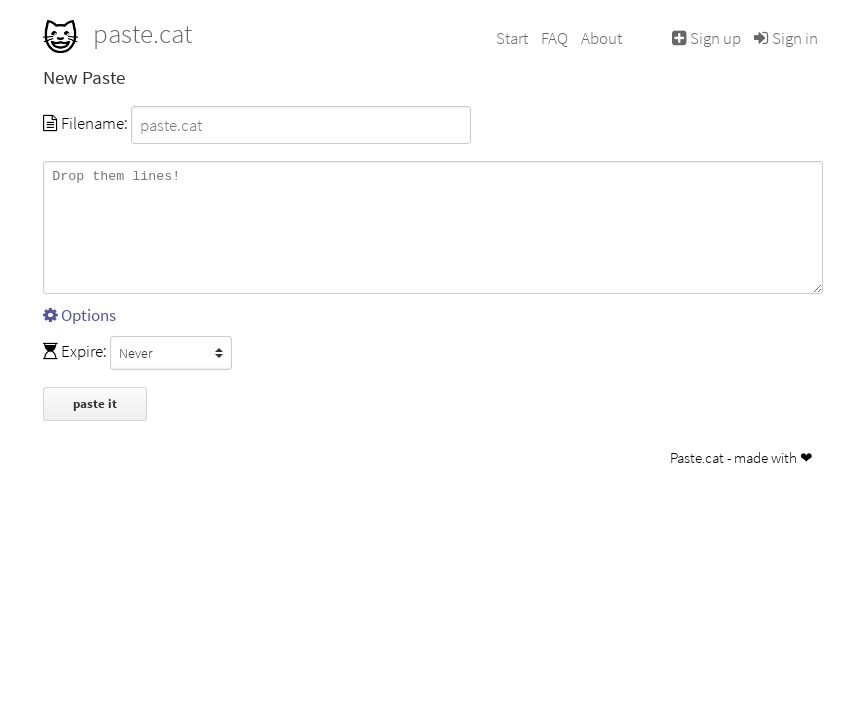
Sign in (786, 38)
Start (512, 38)
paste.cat (117, 33)
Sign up (706, 38)
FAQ (554, 38)
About (601, 38)
